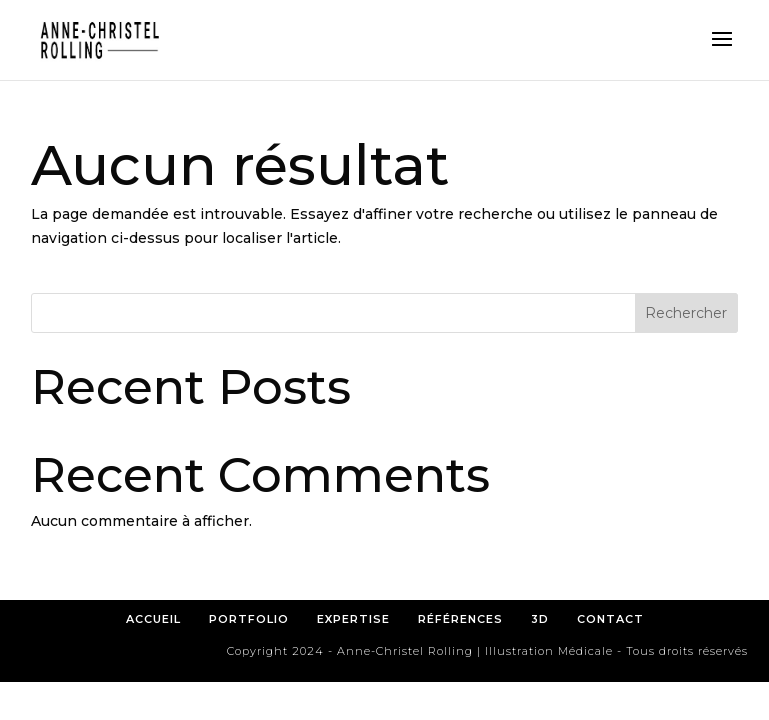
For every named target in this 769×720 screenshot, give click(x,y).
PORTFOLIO (249, 619)
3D (540, 619)
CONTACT (610, 619)
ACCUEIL (153, 619)
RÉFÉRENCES (466, 619)
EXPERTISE (353, 619)
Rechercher (686, 313)
